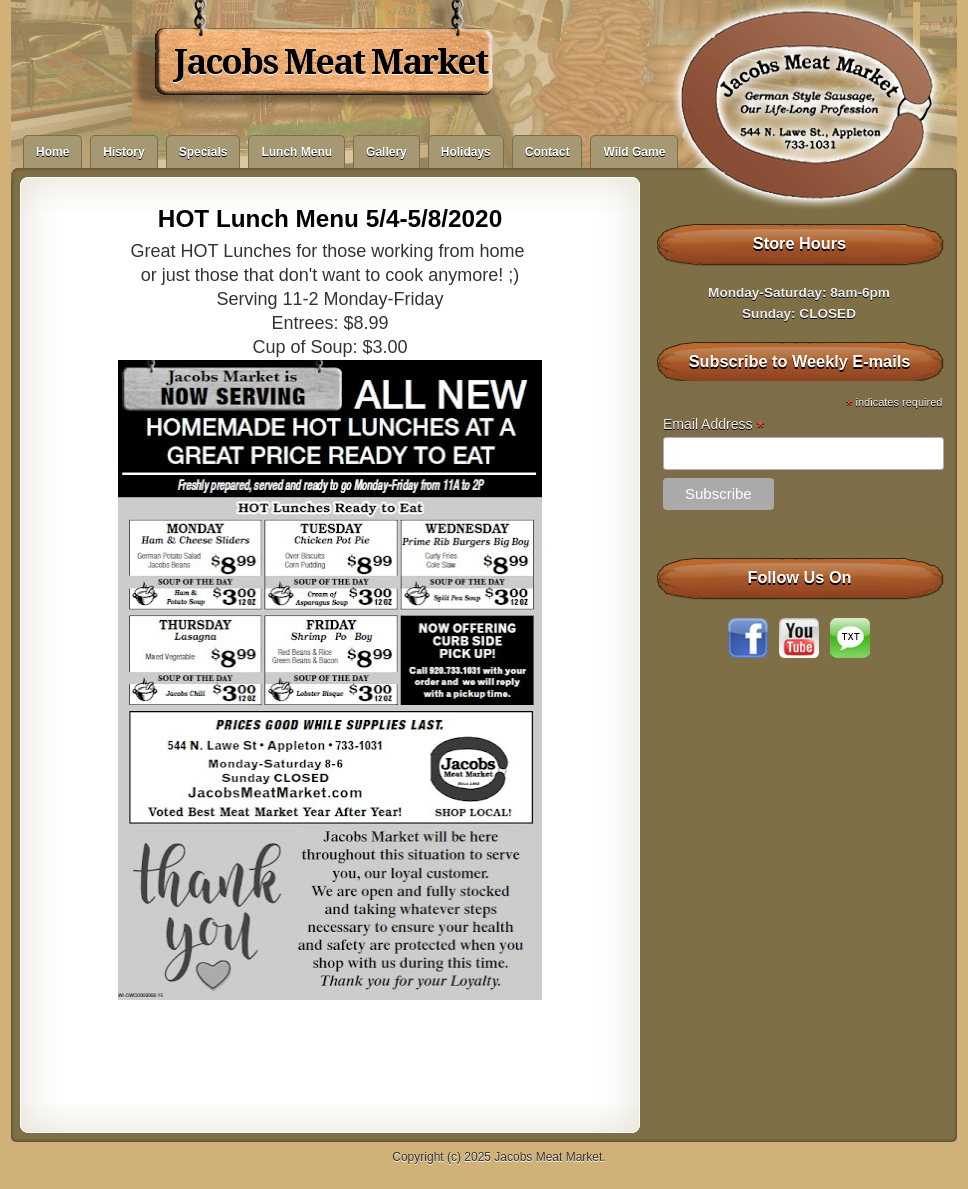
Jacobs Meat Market (330, 62)
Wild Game (634, 152)
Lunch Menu (296, 152)
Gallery (386, 152)
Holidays (466, 152)
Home (52, 152)
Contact (547, 152)
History (123, 152)
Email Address (714, 424)
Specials (203, 152)
